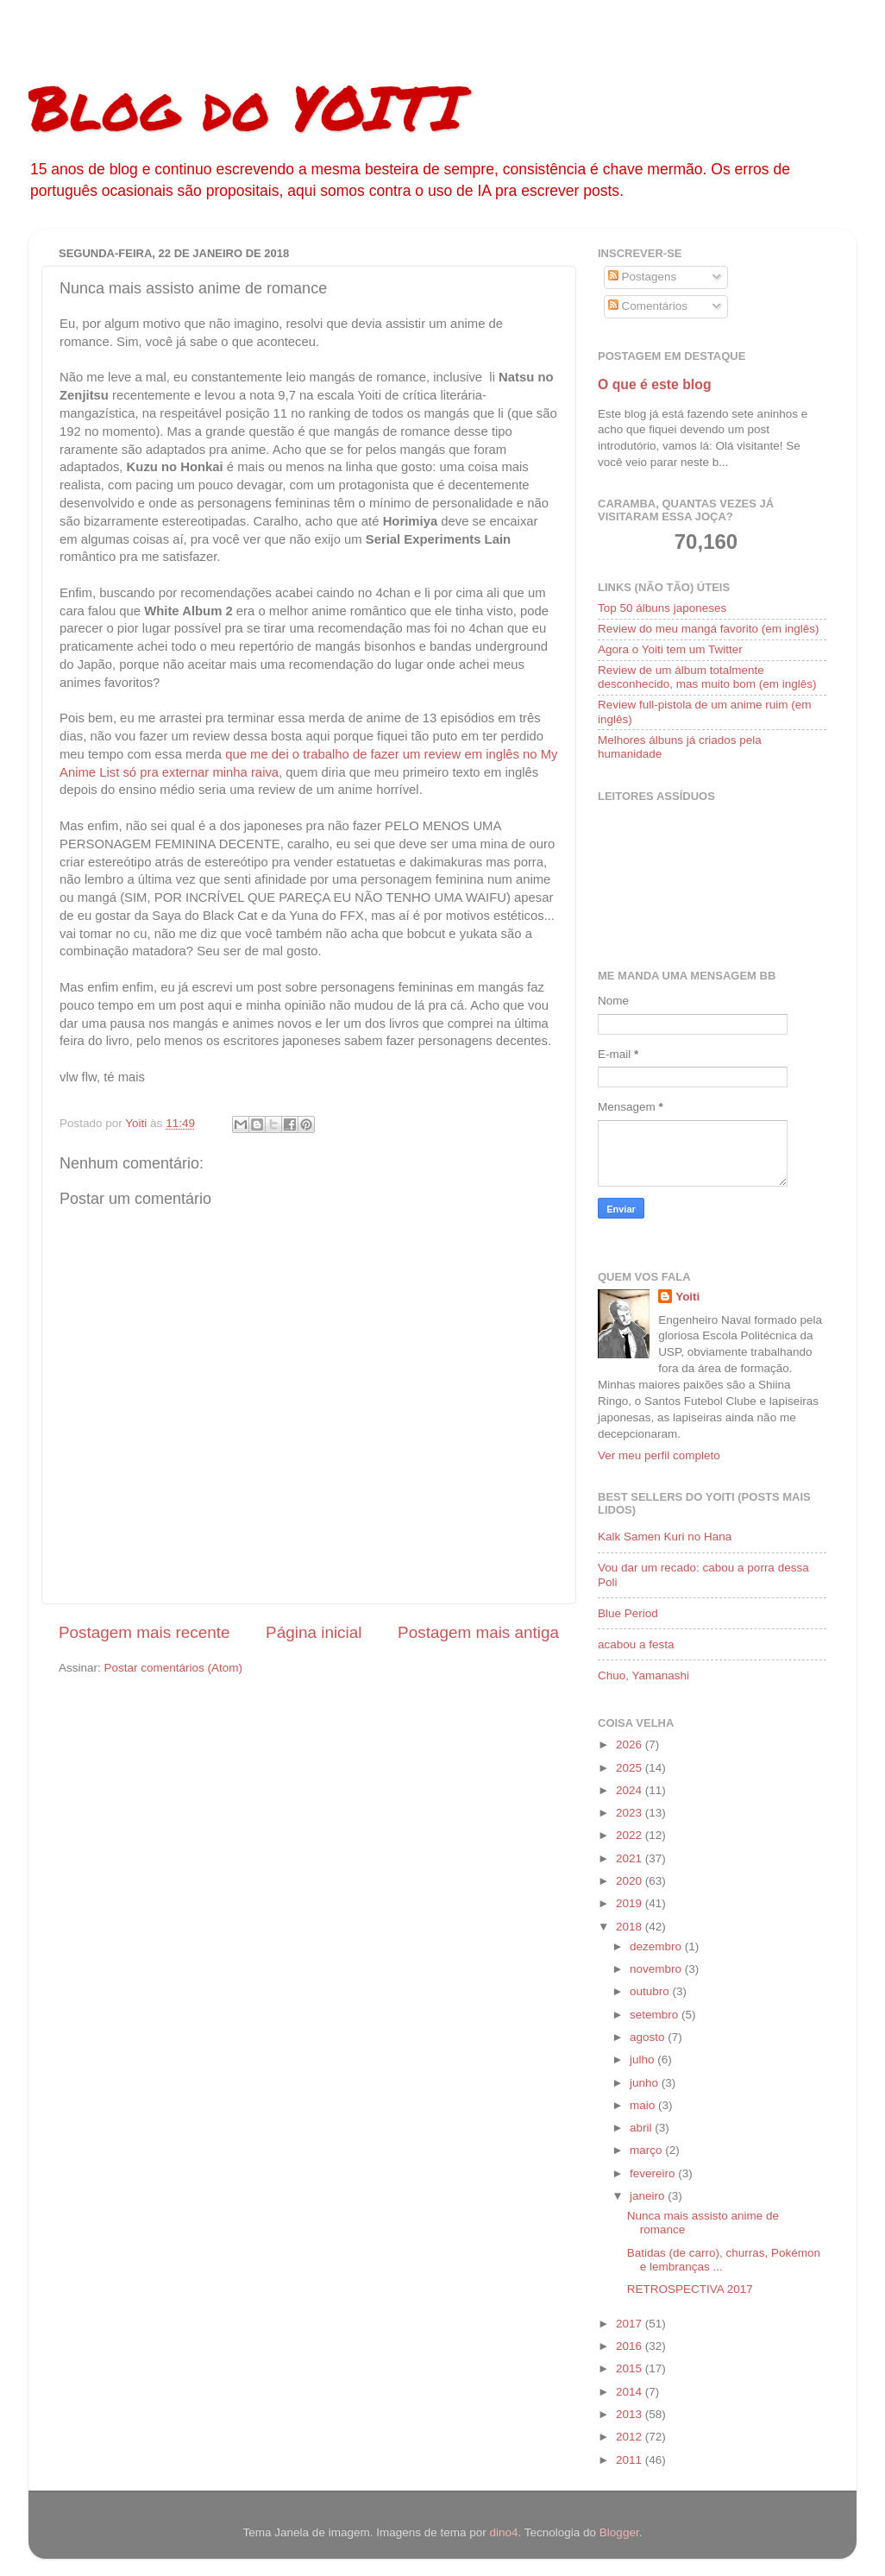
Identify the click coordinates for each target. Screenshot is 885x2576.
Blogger (619, 2532)
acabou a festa (636, 1644)
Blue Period (628, 1613)
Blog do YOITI (245, 106)
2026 (630, 1744)
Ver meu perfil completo (659, 1455)
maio (644, 2105)
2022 (630, 1835)
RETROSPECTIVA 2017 (690, 2289)
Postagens (642, 276)
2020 (630, 1880)
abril (642, 2127)
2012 (630, 2436)
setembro (655, 2014)
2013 (630, 2414)
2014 (630, 2391)
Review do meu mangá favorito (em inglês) (708, 628)
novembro (657, 1968)
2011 (630, 2459)
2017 (630, 2323)
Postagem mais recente (144, 1632)
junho (646, 2082)
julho (643, 2059)
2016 (630, 2346)
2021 (630, 1858)
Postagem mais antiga (478, 1632)
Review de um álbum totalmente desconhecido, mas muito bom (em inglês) (707, 677)
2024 (630, 1790)
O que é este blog (655, 384)
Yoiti (687, 1296)
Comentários (647, 305)
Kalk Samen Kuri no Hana (664, 1536)
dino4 (503, 2532)
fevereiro (654, 2173)
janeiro (649, 2195)
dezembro (657, 1946)
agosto (649, 2037)
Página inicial (313, 1632)
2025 (630, 1767)
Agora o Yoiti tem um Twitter (670, 649)
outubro (651, 1991)
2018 (630, 1926)
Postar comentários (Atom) (173, 1667)
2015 (630, 2368)
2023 (630, 1812)
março (647, 2150)
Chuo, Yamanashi (643, 1675)
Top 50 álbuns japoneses (662, 607)
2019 (630, 1903)
